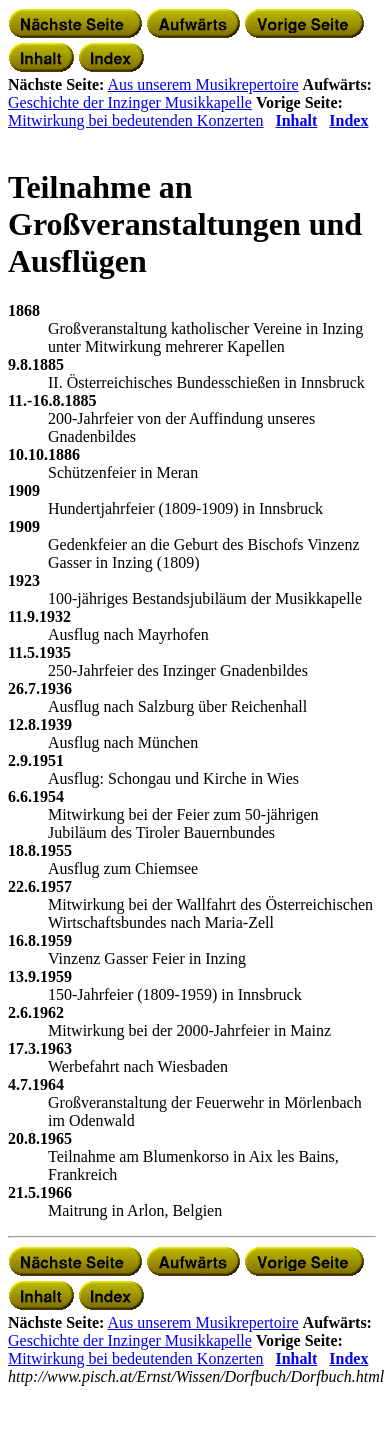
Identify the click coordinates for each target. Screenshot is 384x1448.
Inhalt (296, 120)
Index (348, 120)
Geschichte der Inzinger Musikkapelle (130, 102)
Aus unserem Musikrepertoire (203, 84)
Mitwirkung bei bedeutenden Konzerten (135, 120)
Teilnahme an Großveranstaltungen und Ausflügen (185, 224)
